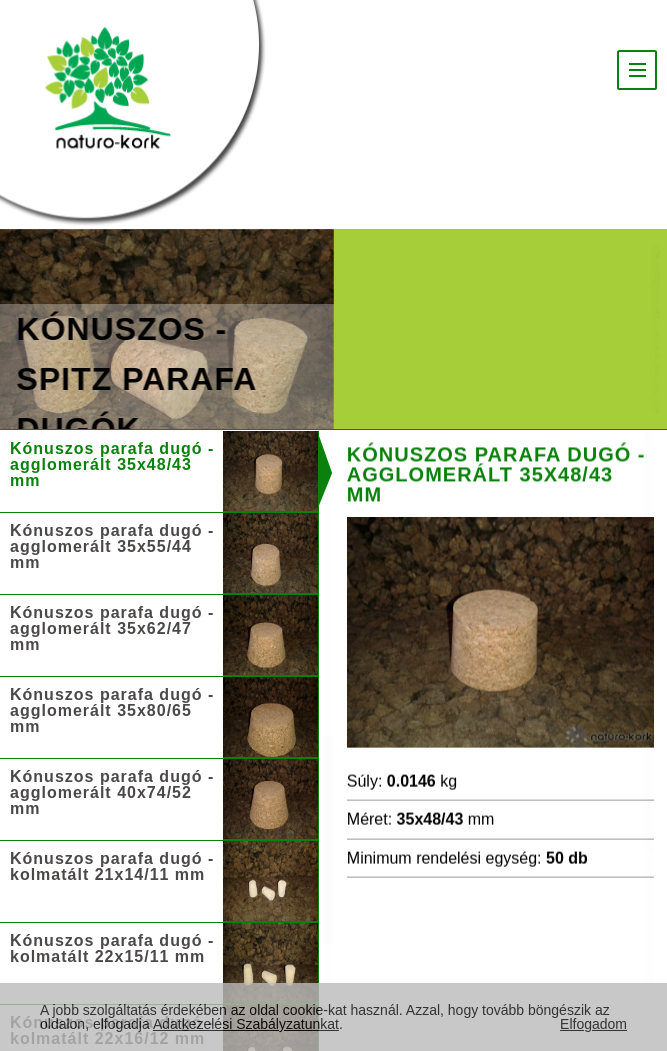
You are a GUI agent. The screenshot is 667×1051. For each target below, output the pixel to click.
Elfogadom (593, 1024)
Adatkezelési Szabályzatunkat (246, 1024)
